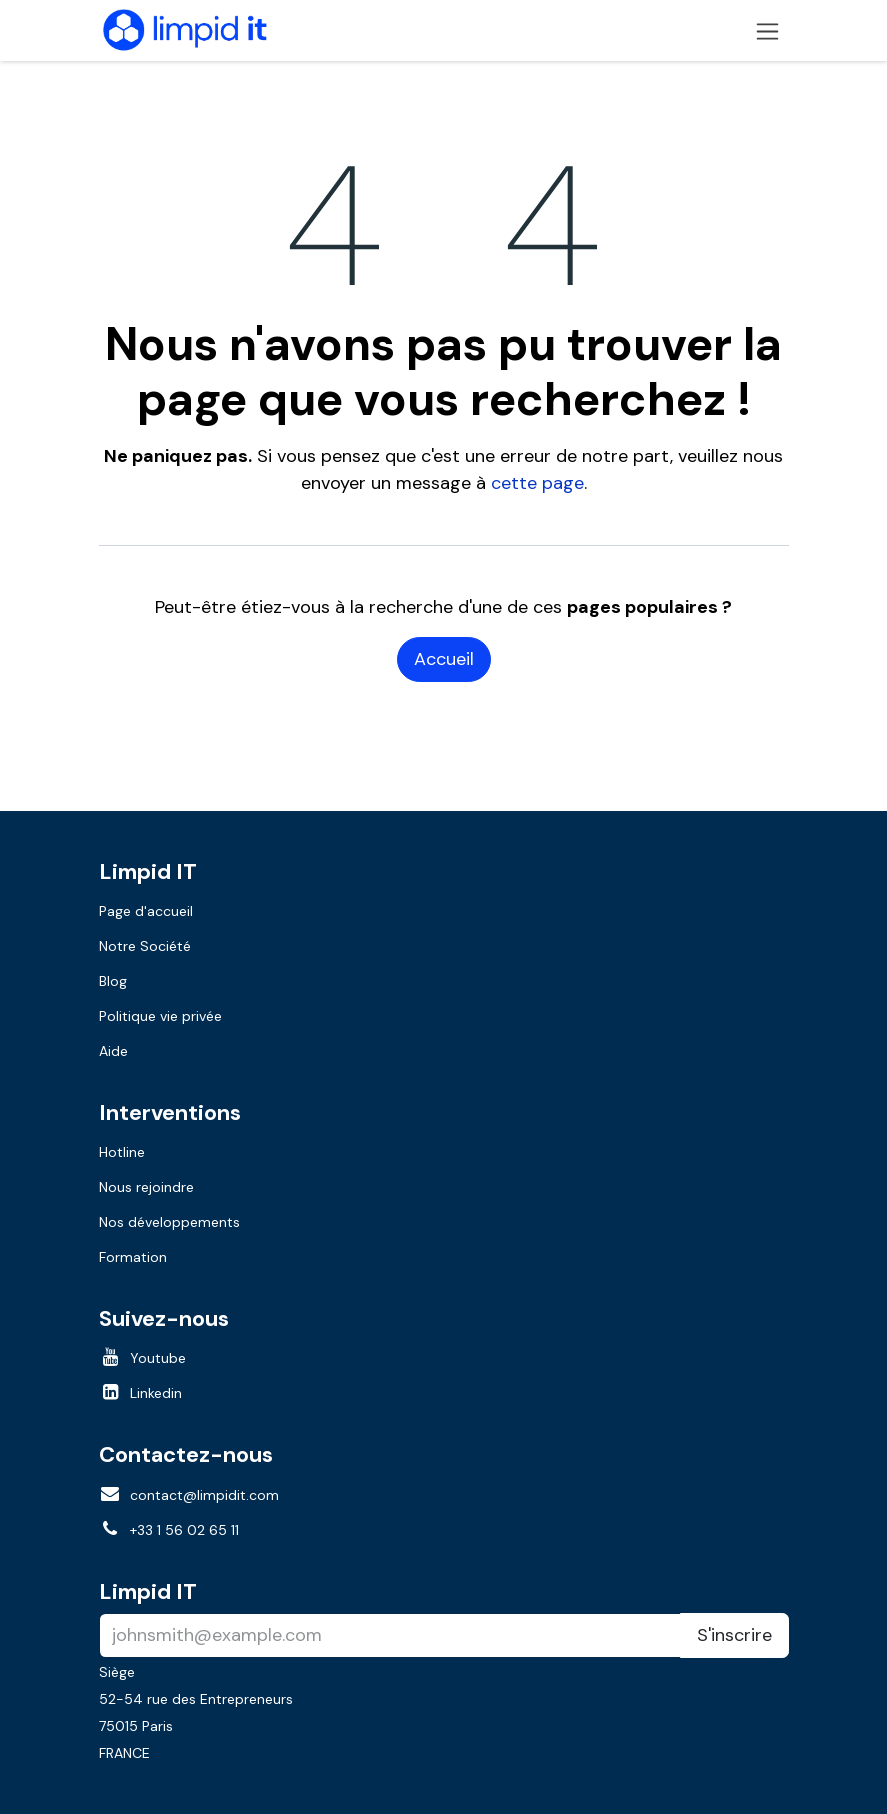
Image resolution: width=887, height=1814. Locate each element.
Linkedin (156, 1393)
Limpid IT (148, 1591)
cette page (537, 483)
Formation (133, 1257)
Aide (113, 1051)
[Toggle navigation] (767, 30)
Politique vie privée (160, 1016)
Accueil (444, 659)
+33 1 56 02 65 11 (184, 1530)
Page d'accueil (146, 911)
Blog (113, 981)
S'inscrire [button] (734, 1635)
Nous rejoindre (146, 1187)
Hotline (122, 1152)
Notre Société (145, 946)
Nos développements (169, 1222)
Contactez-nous (186, 1454)
